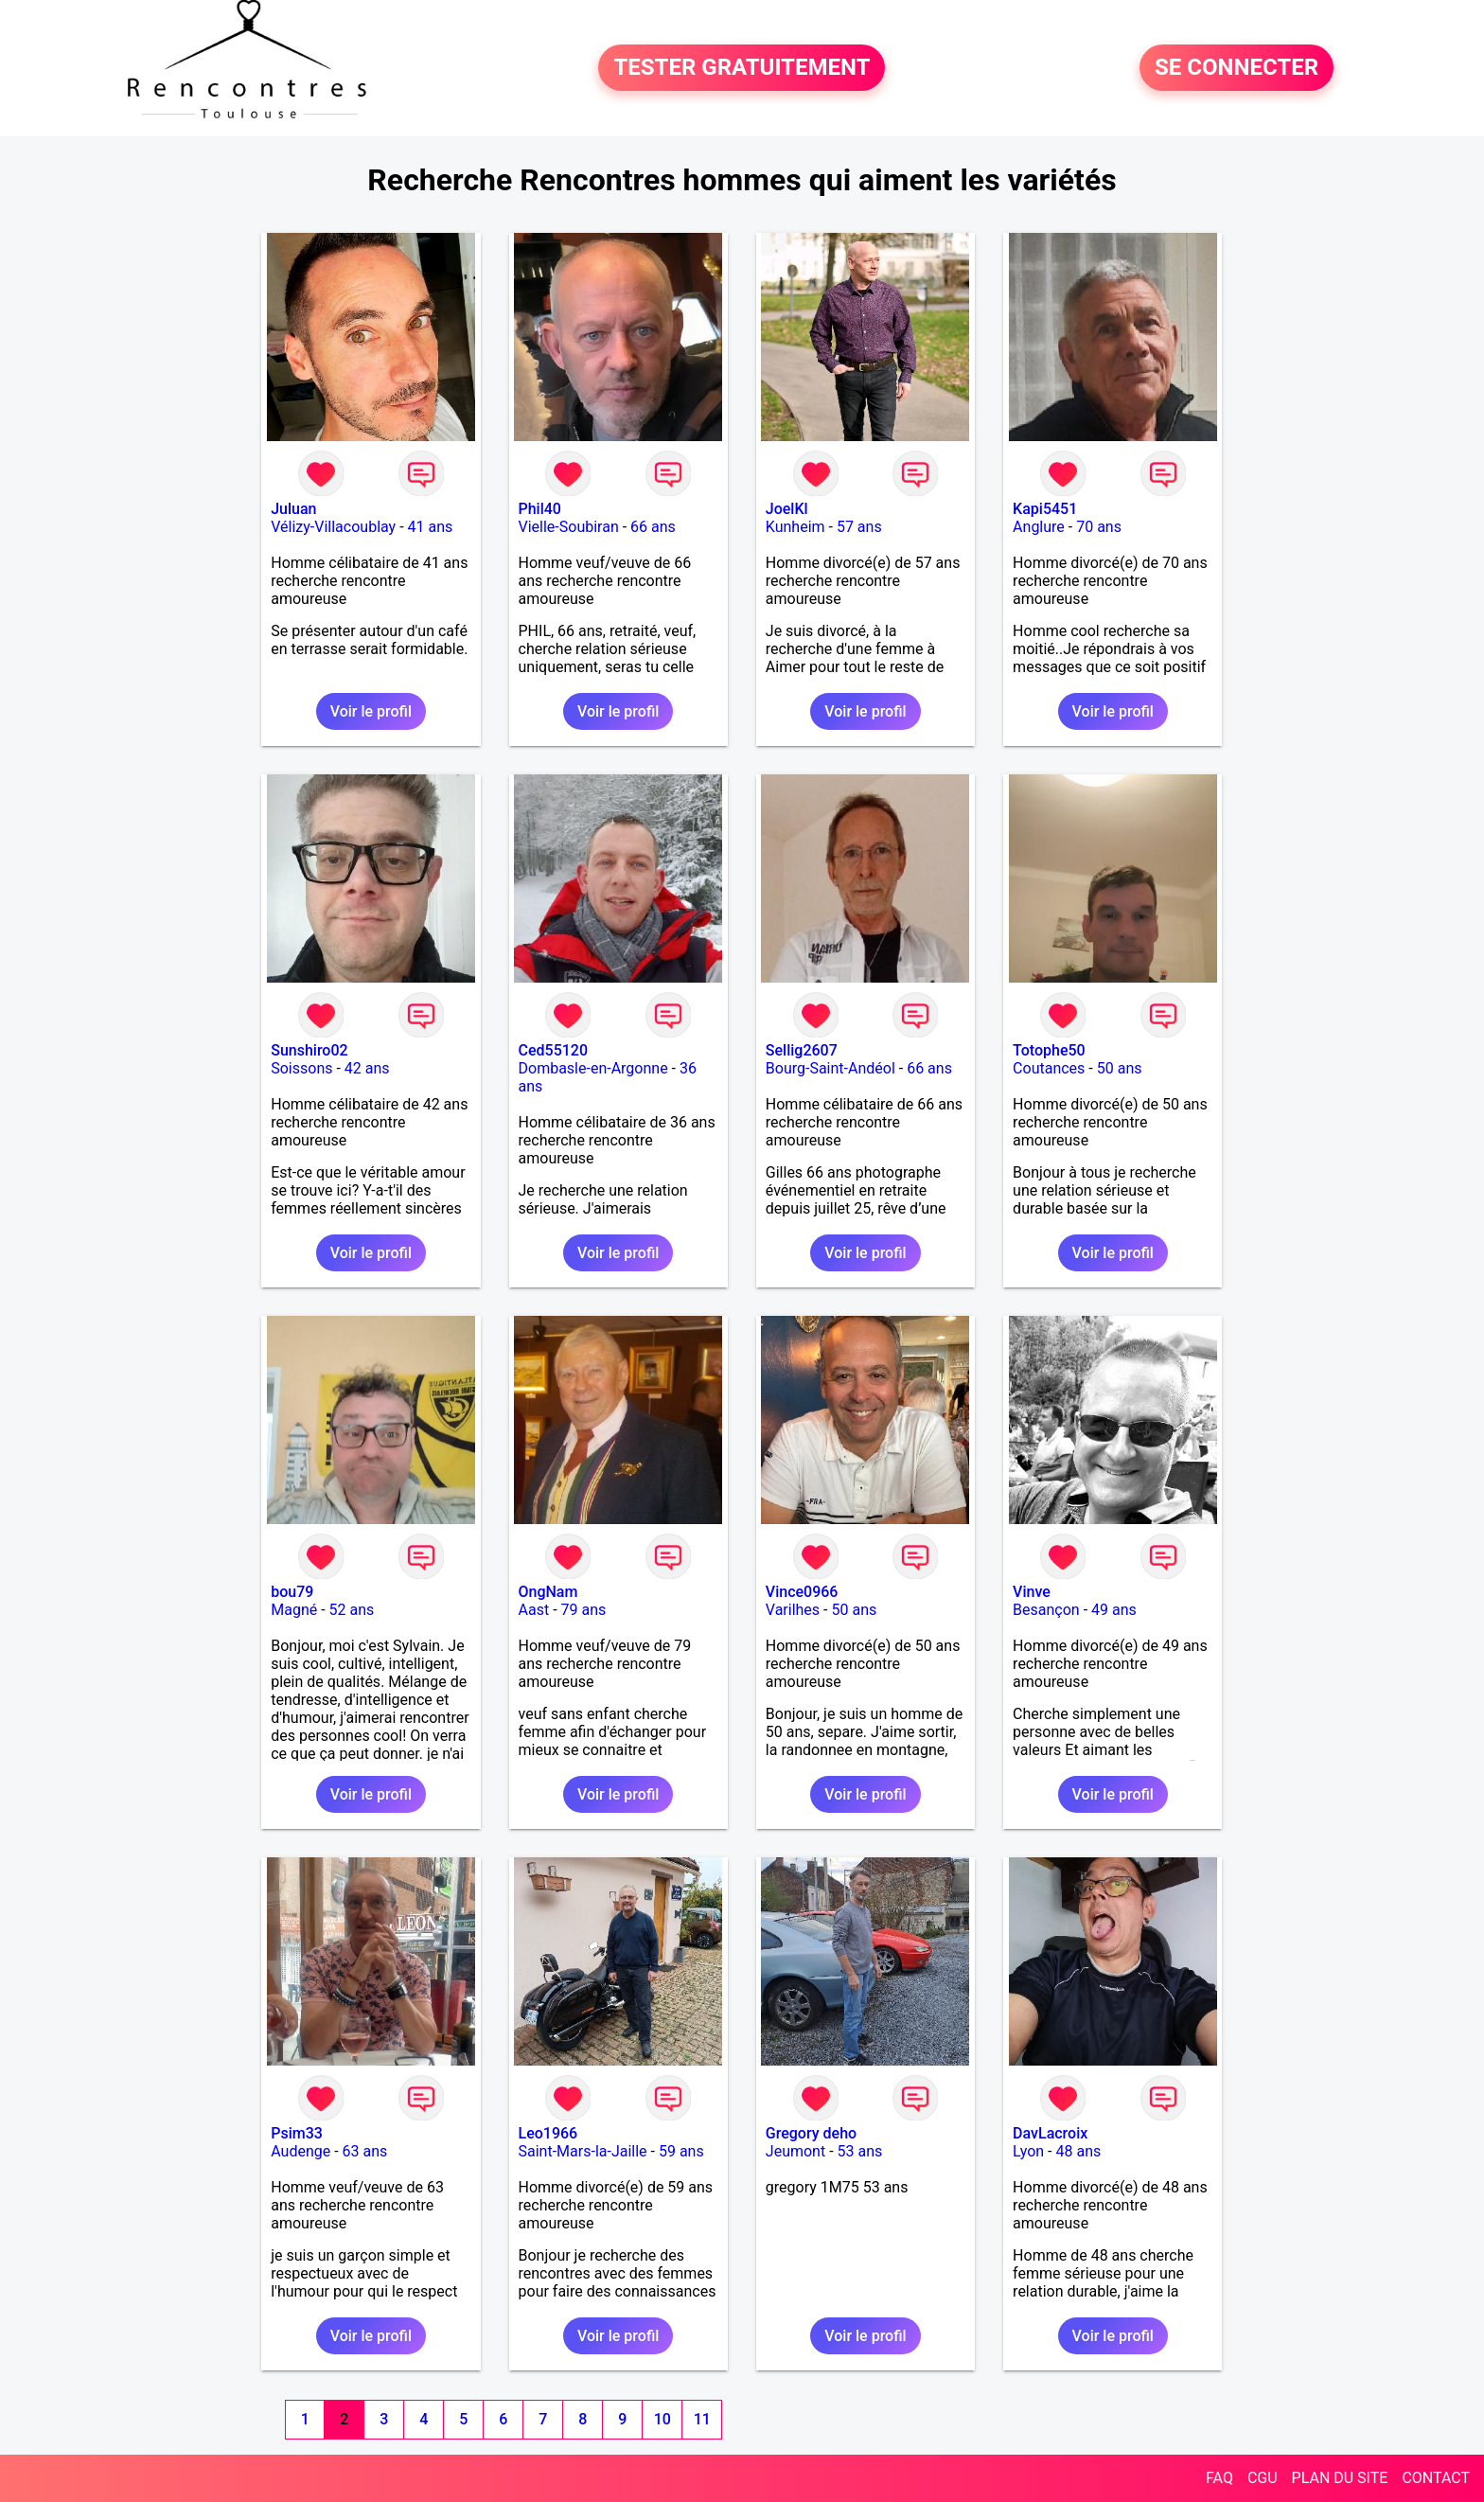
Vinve (1032, 1592)
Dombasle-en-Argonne (593, 1068)
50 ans (1119, 1068)
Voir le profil (371, 711)
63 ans (365, 2151)
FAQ (1219, 2478)
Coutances (1049, 1068)
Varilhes (793, 1610)
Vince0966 (802, 1592)
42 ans (367, 1068)
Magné (294, 1610)
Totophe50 (1049, 1050)
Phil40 (540, 509)
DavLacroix (1050, 2133)
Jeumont (795, 2151)
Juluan (293, 509)
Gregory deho (811, 2133)
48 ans (1078, 2151)
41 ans (430, 527)
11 (702, 2419)
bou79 (292, 1592)
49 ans (1114, 1610)
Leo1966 (548, 2133)
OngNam (548, 1592)
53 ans (860, 2151)
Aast (534, 1610)
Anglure (1039, 527)
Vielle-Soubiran (569, 527)
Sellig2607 (802, 1050)
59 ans (681, 2151)
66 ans (653, 527)
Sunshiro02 (309, 1050)
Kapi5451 (1045, 509)
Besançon (1046, 1610)
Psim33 (297, 2133)
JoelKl (787, 509)
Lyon (1028, 2151)
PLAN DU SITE (1340, 2478)
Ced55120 (554, 1050)
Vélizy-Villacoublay (333, 527)
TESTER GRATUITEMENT (741, 68)
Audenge (300, 2151)
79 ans (584, 1610)
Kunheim (795, 527)
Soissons (301, 1068)
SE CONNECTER (1236, 68)
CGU (1262, 2478)
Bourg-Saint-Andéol (830, 1068)
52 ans (352, 1610)
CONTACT (1436, 2478)
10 (662, 2419)
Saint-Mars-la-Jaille (583, 2151)
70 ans (1099, 527)
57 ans (859, 527)
